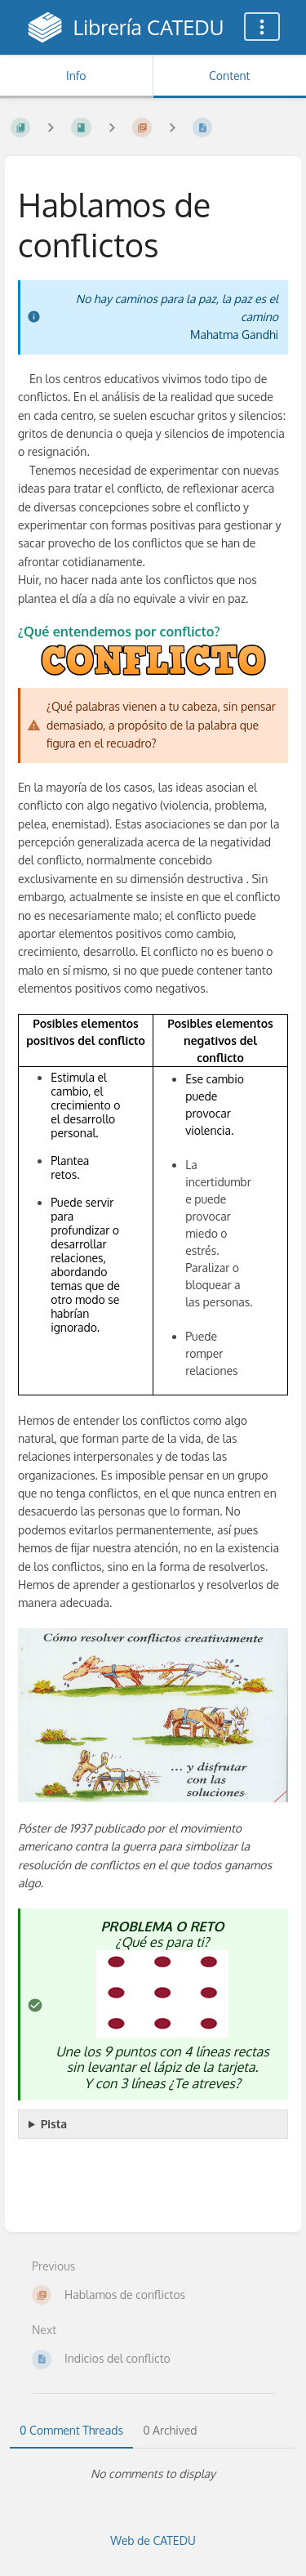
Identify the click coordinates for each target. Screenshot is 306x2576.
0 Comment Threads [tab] (71, 2430)
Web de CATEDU (153, 2540)
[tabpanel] (153, 2474)
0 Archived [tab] (170, 2430)
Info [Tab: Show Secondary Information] (76, 76)
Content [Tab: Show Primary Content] (229, 76)
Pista (54, 2124)
